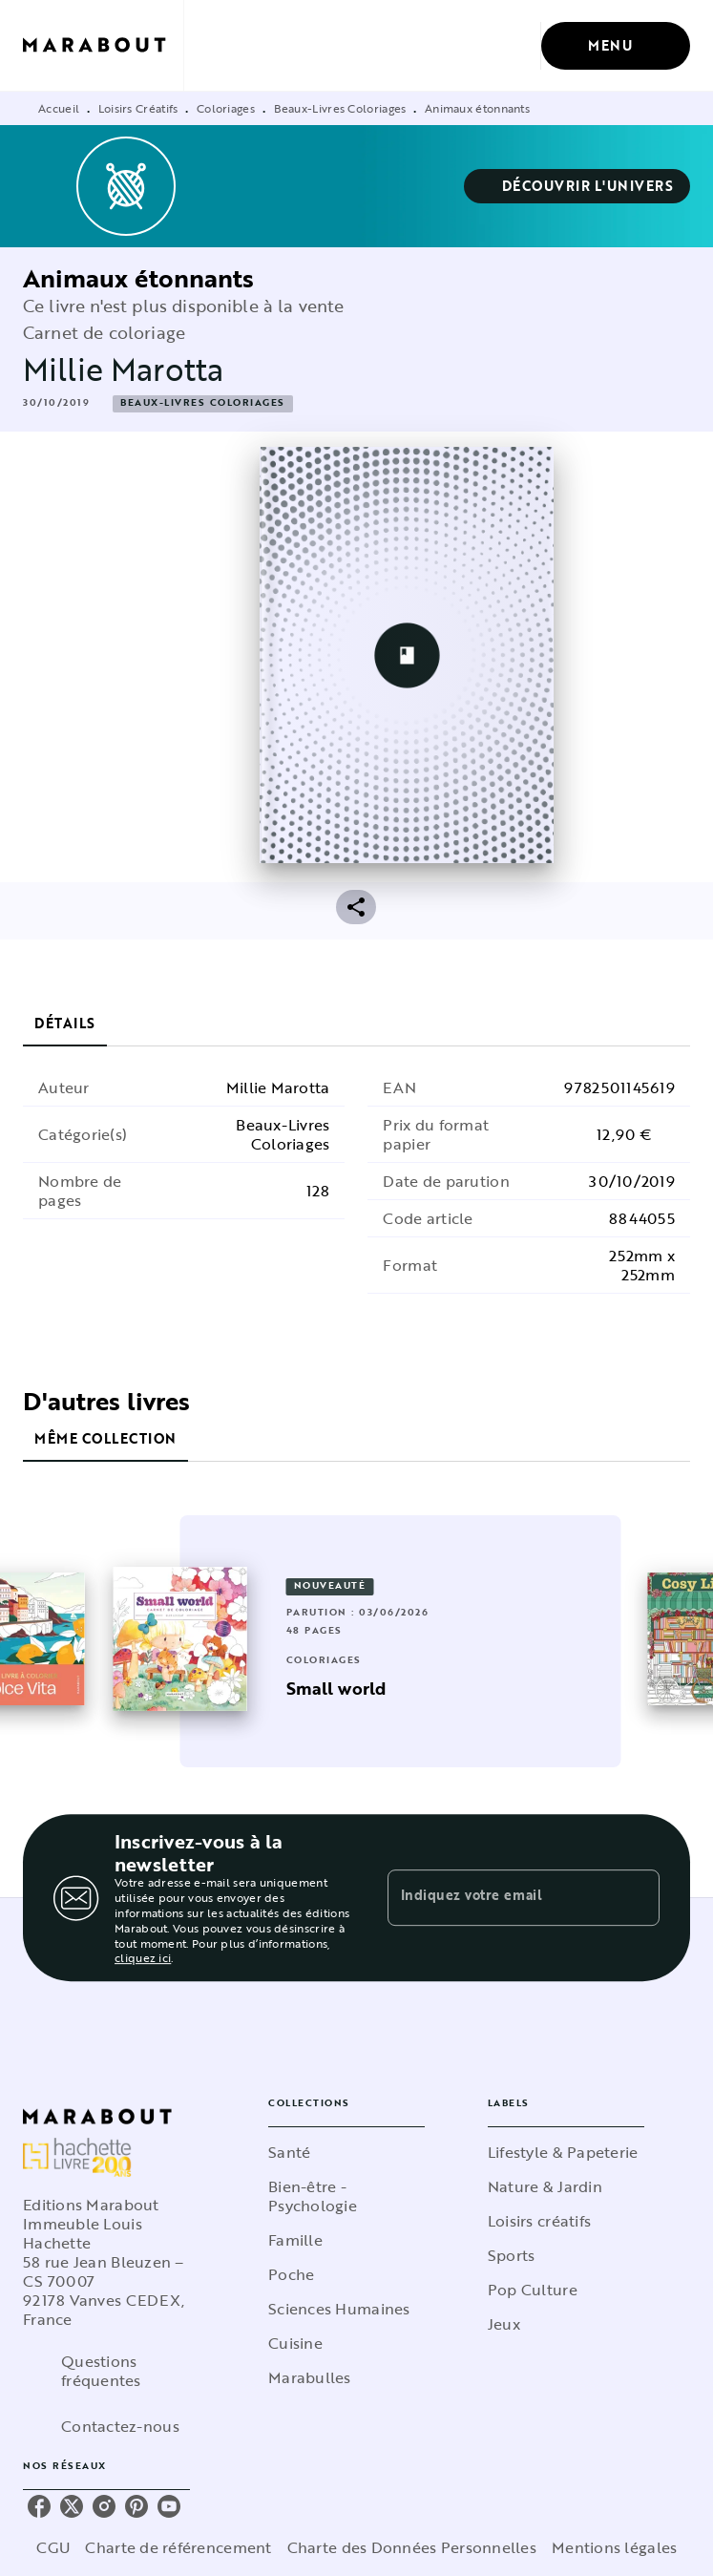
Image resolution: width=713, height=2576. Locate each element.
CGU (66, 2548)
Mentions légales (605, 2548)
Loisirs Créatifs (137, 108)
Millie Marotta (114, 369)
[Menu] (617, 46)
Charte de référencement (186, 2548)
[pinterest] (136, 2507)
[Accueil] (103, 45)
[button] (580, 186)
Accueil (57, 108)
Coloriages (225, 108)
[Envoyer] (637, 1898)
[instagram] (104, 2507)
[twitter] (71, 2507)
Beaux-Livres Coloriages (341, 108)
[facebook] (39, 2507)
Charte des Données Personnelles (410, 2548)
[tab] (64, 1023)
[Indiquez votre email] (500, 1897)
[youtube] (169, 2507)
